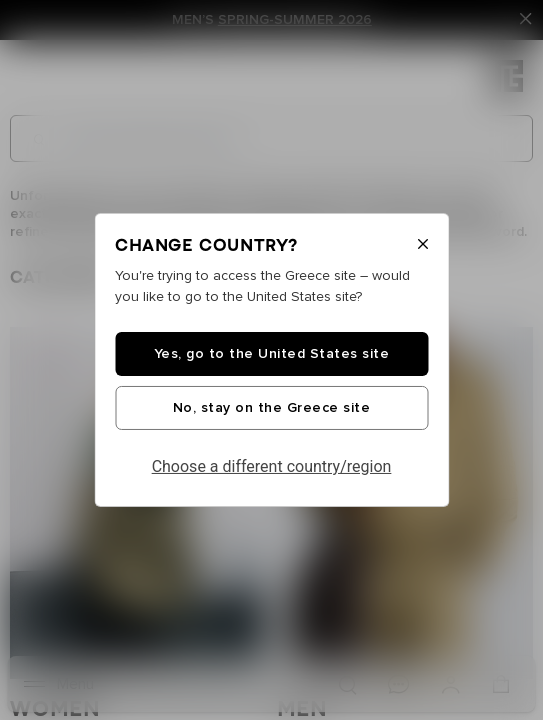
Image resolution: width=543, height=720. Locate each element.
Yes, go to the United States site (272, 354)
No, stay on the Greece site (272, 408)
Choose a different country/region (272, 466)
